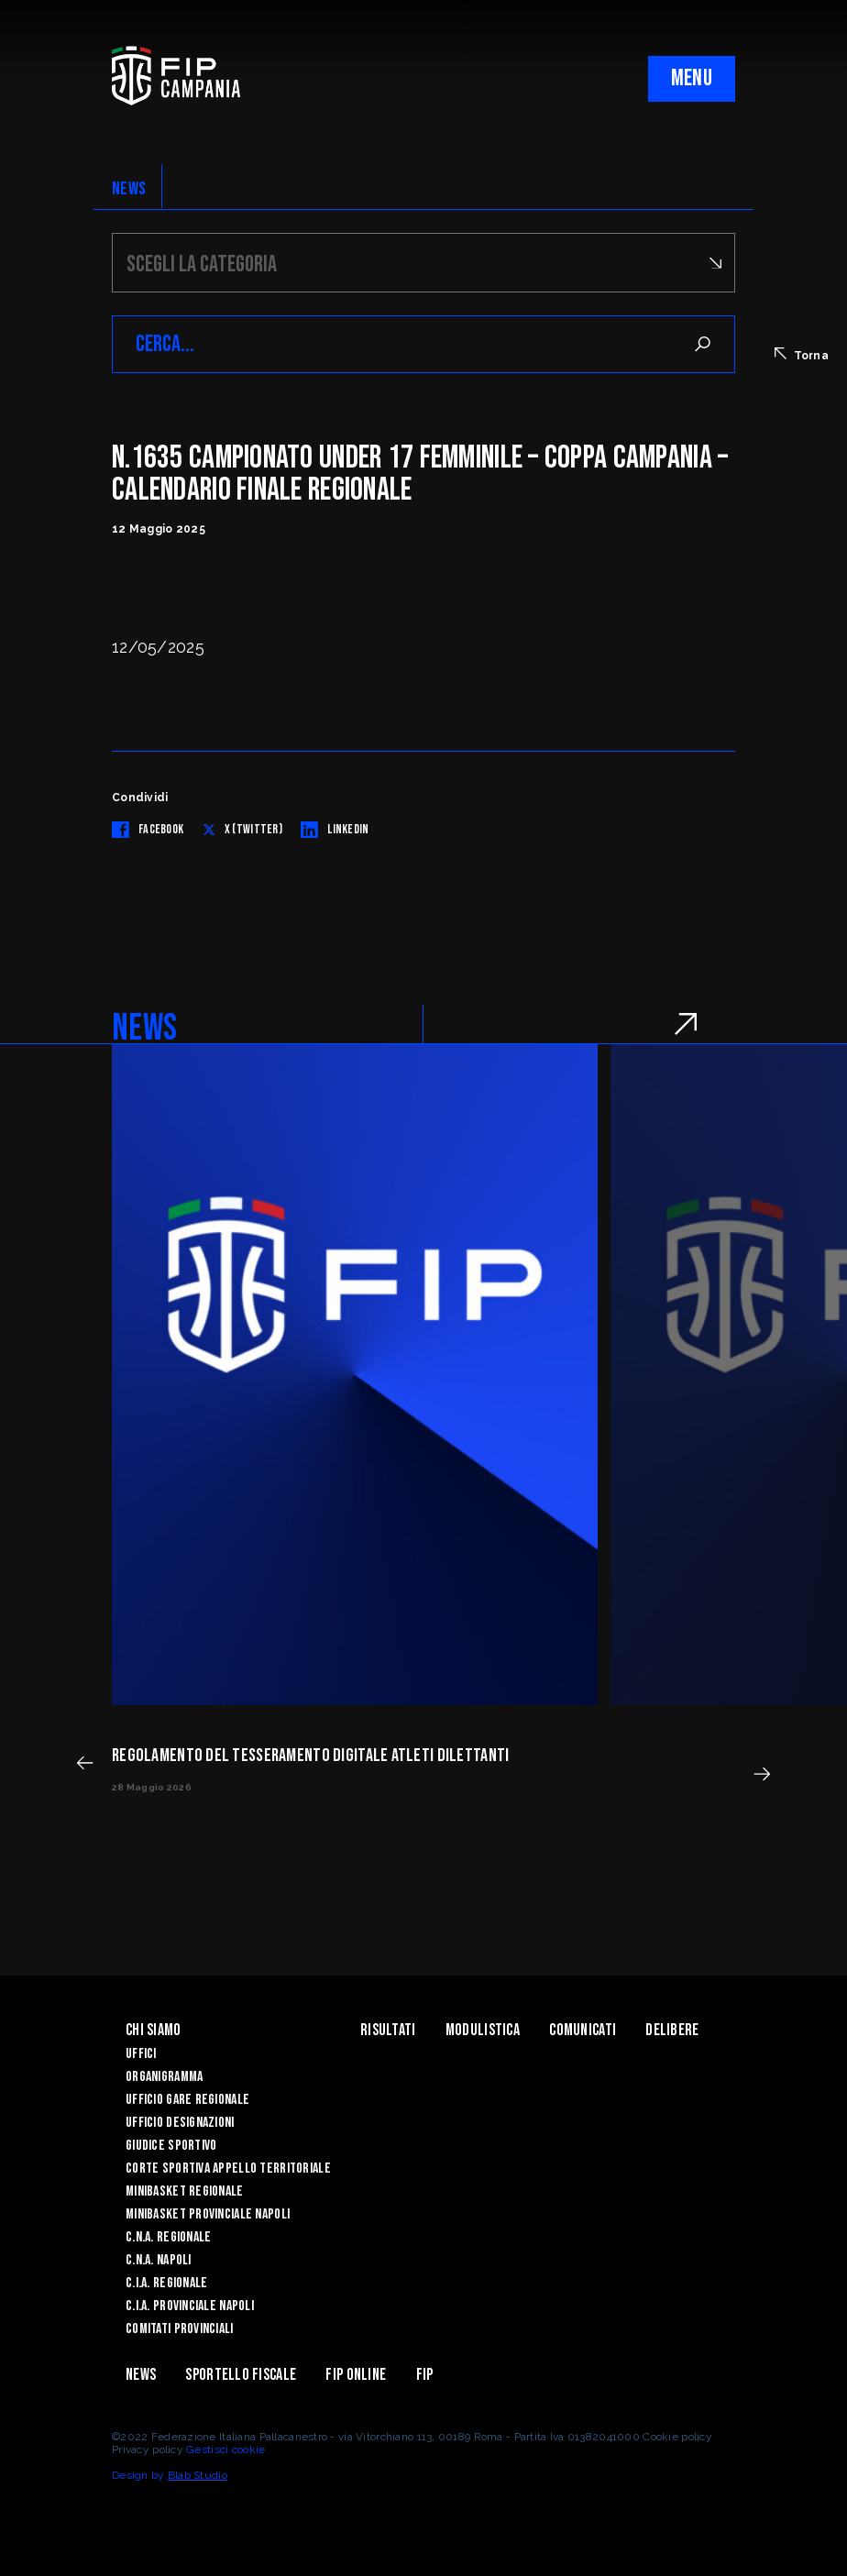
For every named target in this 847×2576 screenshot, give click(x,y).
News (141, 2374)
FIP (425, 2374)
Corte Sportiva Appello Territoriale (228, 2168)
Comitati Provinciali (180, 2329)
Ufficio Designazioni (180, 2122)
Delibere (671, 2030)
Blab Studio (197, 2475)
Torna (802, 354)
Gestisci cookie (225, 2449)
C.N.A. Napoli (159, 2260)
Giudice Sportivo (171, 2145)
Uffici (141, 2054)
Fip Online (355, 2374)
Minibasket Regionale (185, 2191)
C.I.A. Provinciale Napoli (190, 2306)
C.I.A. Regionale (166, 2283)
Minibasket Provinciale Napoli (208, 2214)
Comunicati (582, 2030)
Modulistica (483, 2030)
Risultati (388, 2030)
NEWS (129, 189)
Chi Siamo (154, 2030)
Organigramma (164, 2077)
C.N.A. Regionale (168, 2237)
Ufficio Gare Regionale (187, 2099)
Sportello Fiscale (240, 2374)
